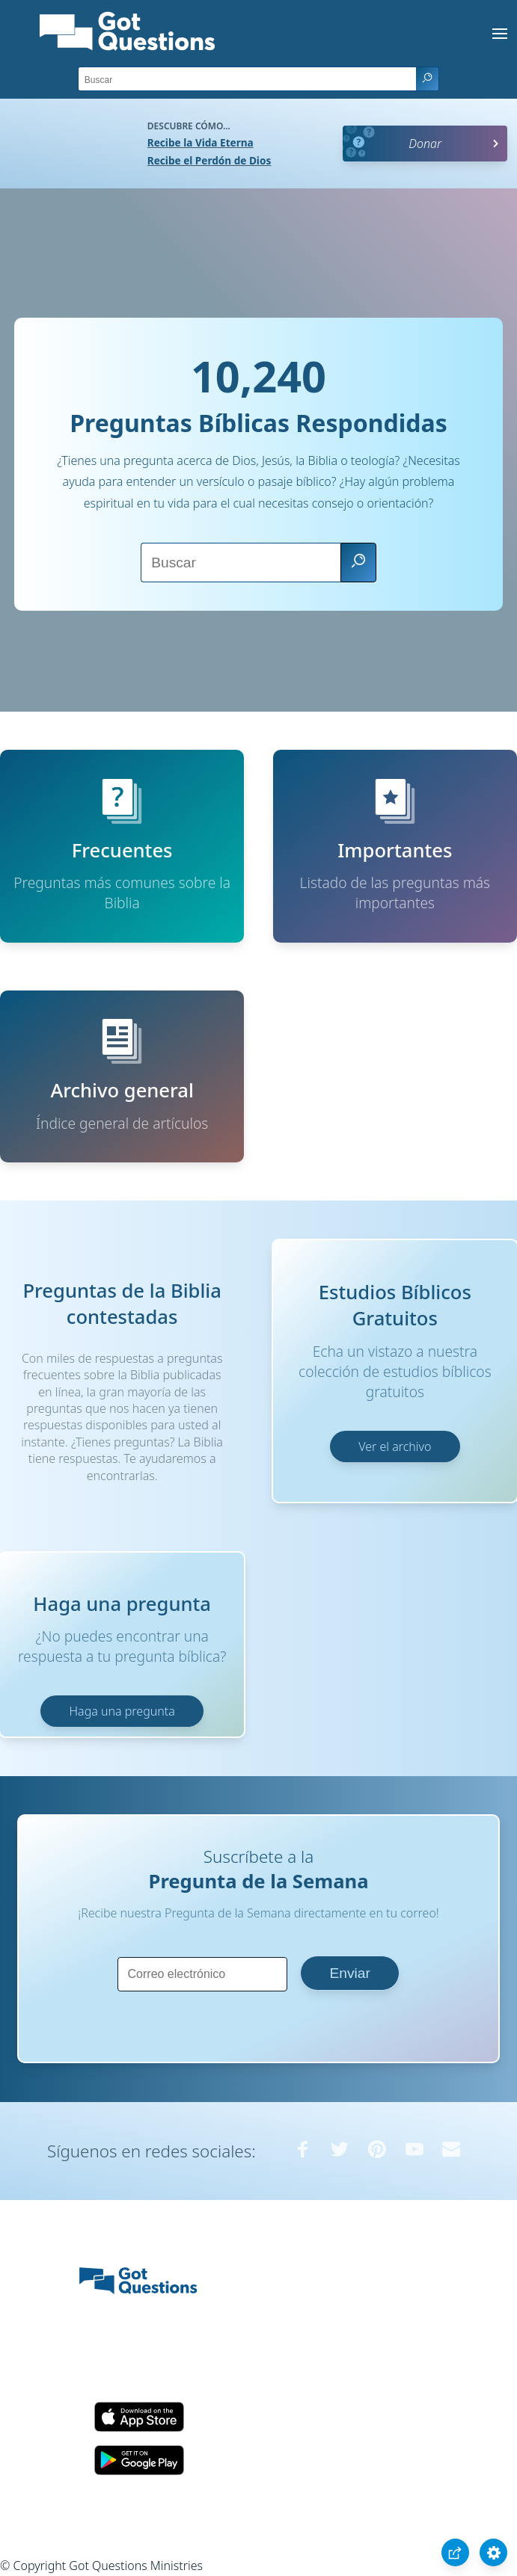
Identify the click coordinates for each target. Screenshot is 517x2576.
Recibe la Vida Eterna (200, 142)
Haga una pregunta (122, 1711)
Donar (425, 143)
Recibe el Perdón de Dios (209, 160)
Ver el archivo (394, 1446)
